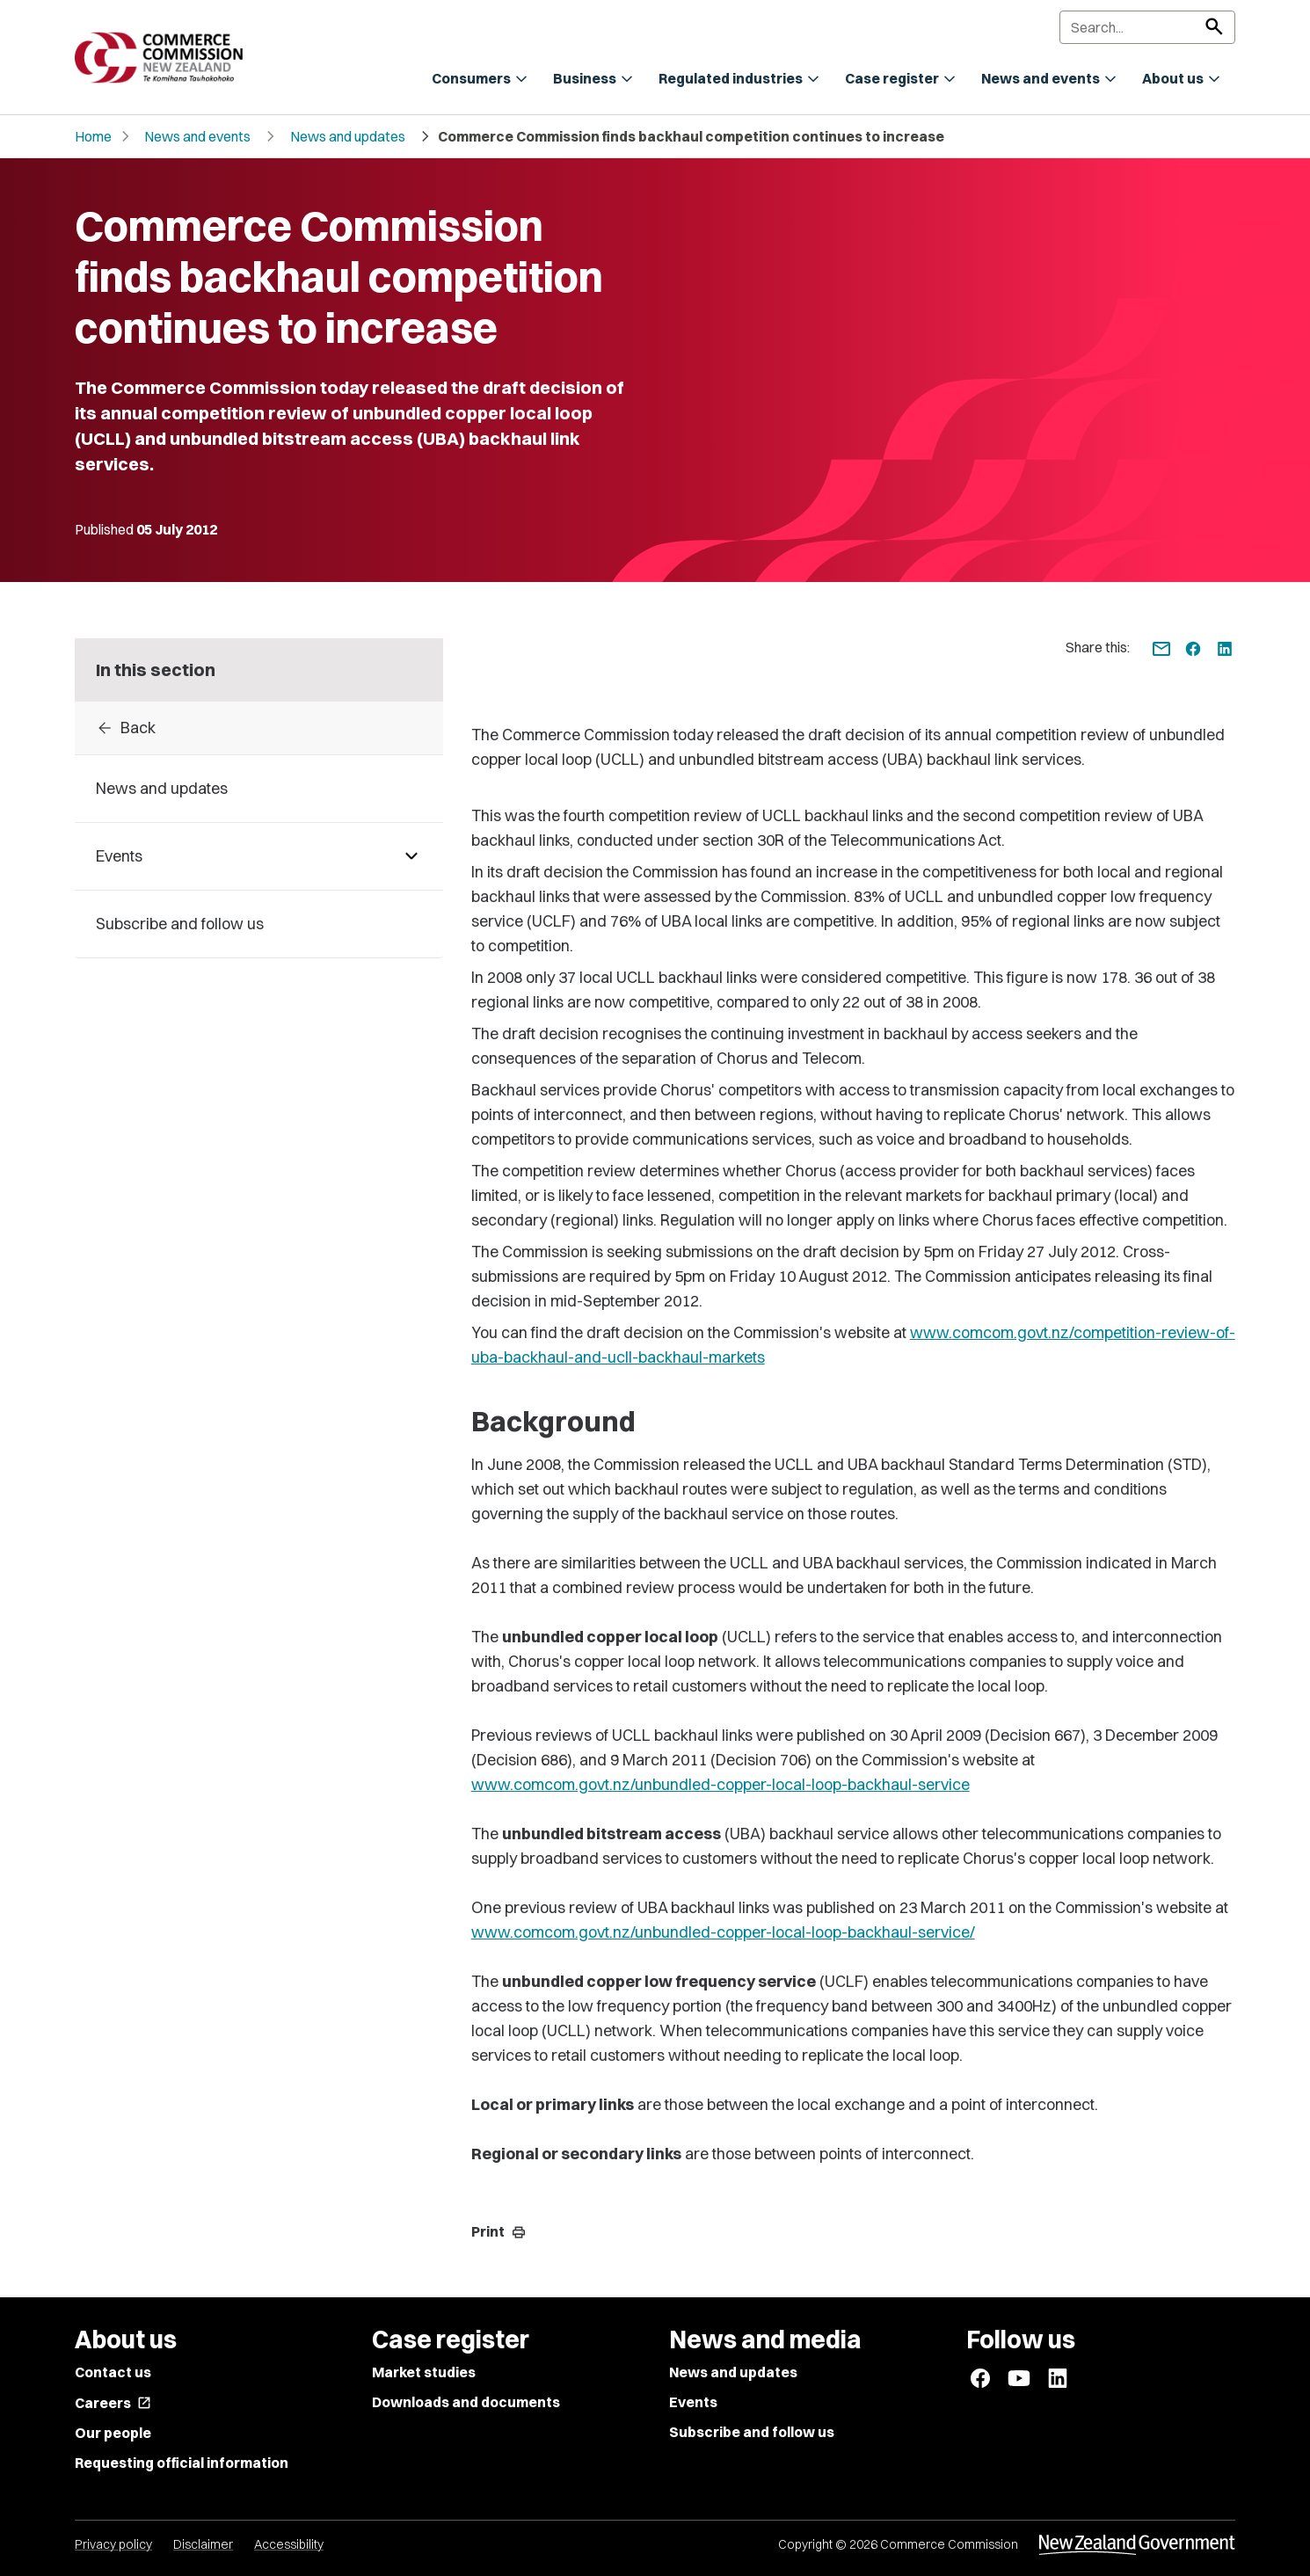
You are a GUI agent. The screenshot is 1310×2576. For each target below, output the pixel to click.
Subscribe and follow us (751, 2432)
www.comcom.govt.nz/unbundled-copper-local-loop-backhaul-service (720, 1784)
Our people (113, 2432)
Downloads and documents (466, 2402)
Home (93, 136)
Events (693, 2402)
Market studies (424, 2372)
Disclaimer (203, 2544)
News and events (197, 136)
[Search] (1147, 27)
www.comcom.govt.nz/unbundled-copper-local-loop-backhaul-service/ (723, 1932)
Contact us (113, 2372)
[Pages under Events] (411, 856)
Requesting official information (181, 2462)
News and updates (347, 136)
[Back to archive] (259, 728)
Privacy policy (113, 2544)
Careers (113, 2403)
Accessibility (289, 2544)
